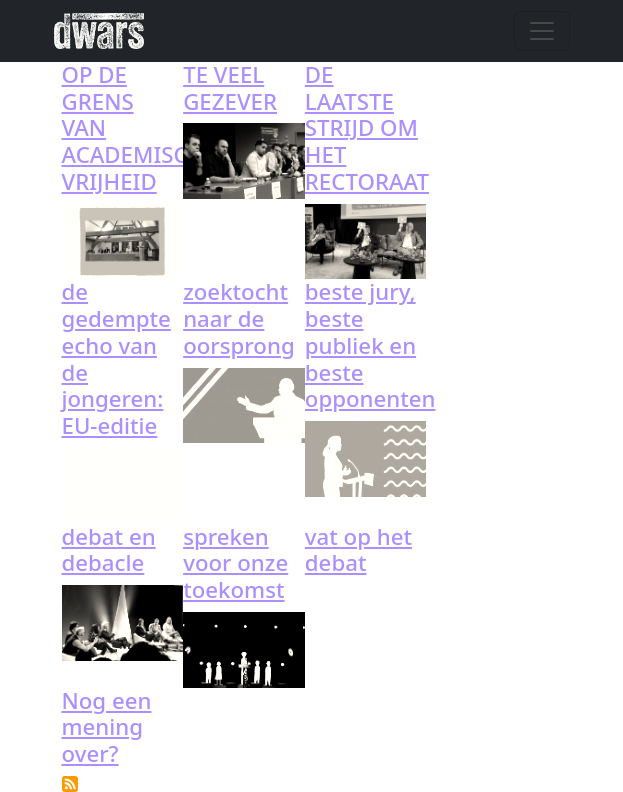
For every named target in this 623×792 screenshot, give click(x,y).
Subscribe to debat (70, 784)
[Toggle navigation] (542, 31)
